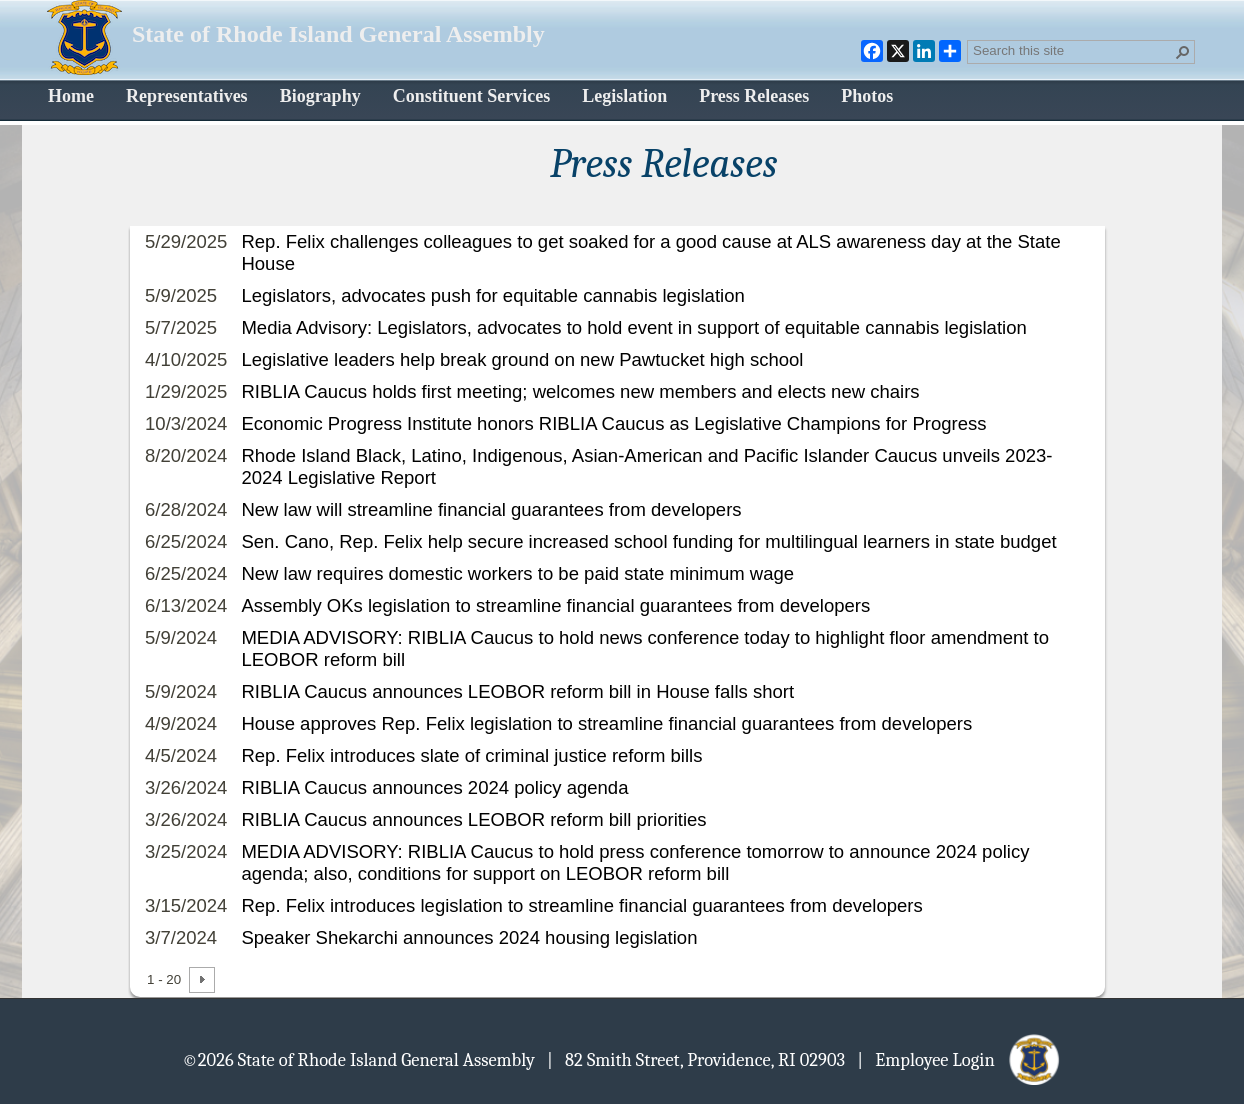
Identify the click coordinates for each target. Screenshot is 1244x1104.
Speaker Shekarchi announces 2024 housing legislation (469, 937)
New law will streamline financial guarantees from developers (491, 509)
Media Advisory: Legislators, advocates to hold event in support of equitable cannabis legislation (633, 327)
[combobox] (1073, 50)
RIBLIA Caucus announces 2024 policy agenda (434, 787)
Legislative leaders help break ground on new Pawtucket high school (522, 359)
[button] (1183, 52)
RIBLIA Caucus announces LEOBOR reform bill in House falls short (517, 691)
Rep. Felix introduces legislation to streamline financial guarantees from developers (581, 905)
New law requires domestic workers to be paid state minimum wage (517, 573)
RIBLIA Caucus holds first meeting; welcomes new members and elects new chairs (580, 391)
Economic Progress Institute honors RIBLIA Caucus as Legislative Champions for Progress (613, 423)
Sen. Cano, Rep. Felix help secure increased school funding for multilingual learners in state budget (648, 541)
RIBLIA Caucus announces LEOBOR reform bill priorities (473, 819)
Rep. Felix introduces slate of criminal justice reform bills (471, 755)
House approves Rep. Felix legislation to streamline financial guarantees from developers (606, 723)
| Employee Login (959, 1059)
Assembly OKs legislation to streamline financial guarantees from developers (555, 605)
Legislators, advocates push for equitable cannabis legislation (492, 295)
